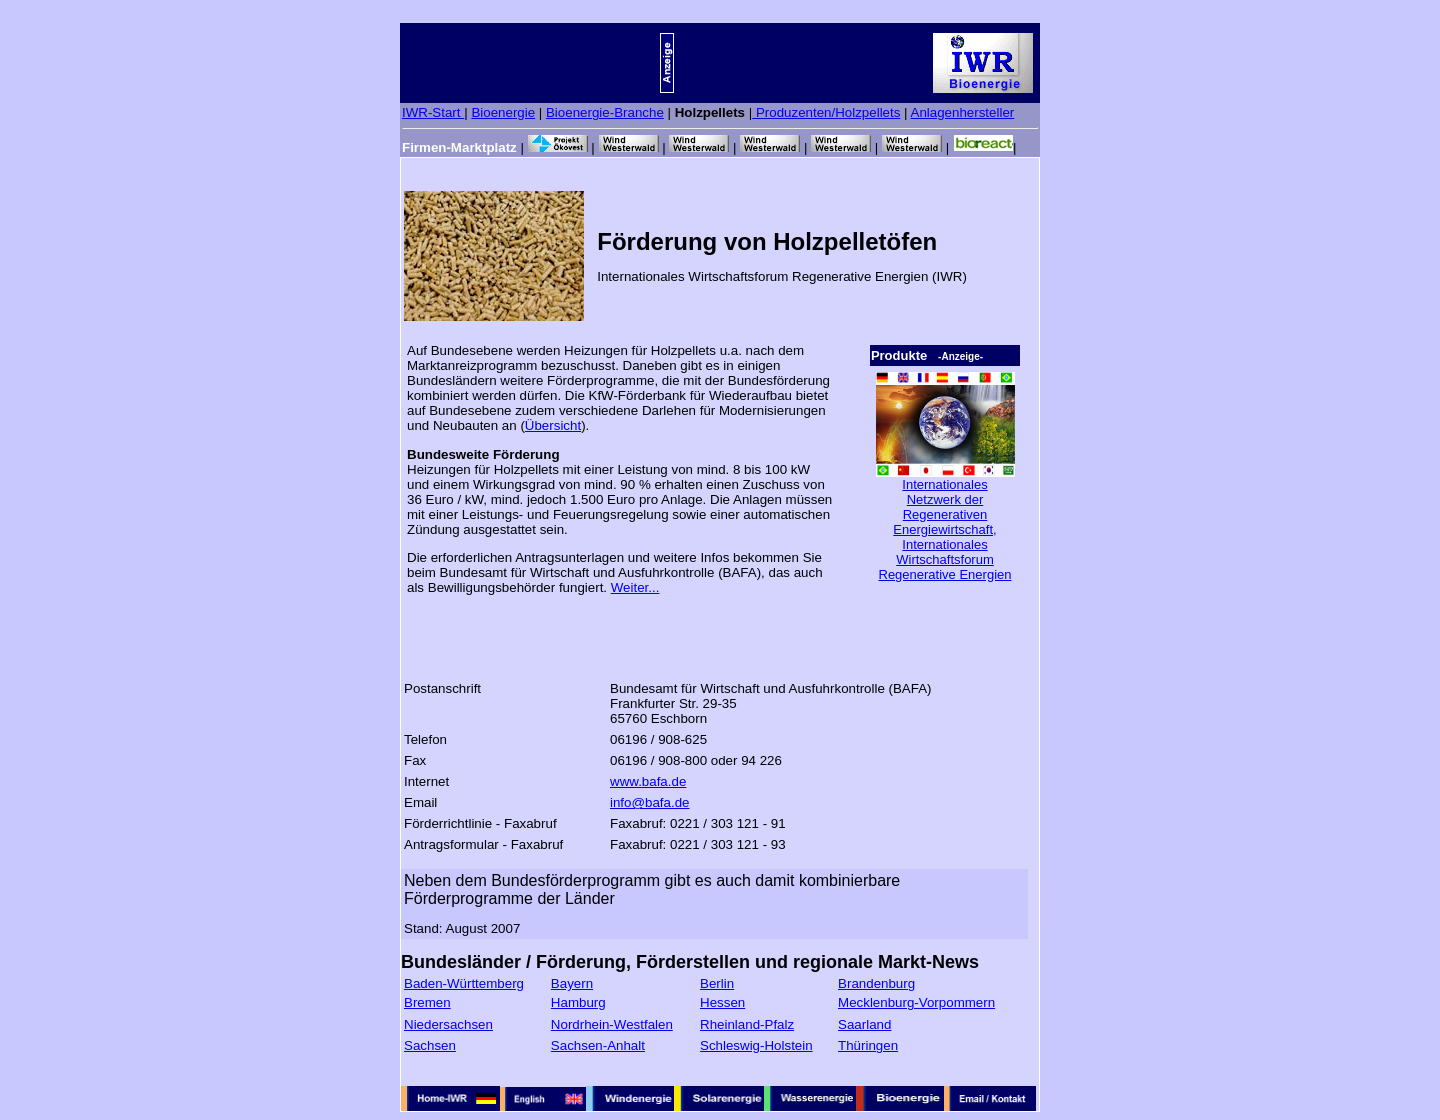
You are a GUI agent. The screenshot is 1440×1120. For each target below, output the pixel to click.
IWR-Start (433, 112)
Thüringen (868, 1045)
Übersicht (553, 425)
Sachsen (430, 1045)
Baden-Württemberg (464, 983)
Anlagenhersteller (963, 112)
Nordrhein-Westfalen (612, 1024)
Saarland (864, 1024)
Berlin (717, 983)
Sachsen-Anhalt (598, 1045)
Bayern (572, 983)
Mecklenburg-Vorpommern (916, 1002)
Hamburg (578, 1002)
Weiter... (635, 587)
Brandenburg (876, 983)
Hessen (722, 1002)
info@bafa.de (650, 802)
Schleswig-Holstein (756, 1045)
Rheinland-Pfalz (747, 1024)
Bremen (427, 1002)
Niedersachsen (448, 1024)
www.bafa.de (648, 781)
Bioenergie (503, 112)
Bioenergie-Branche (605, 112)
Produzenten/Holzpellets (826, 112)
